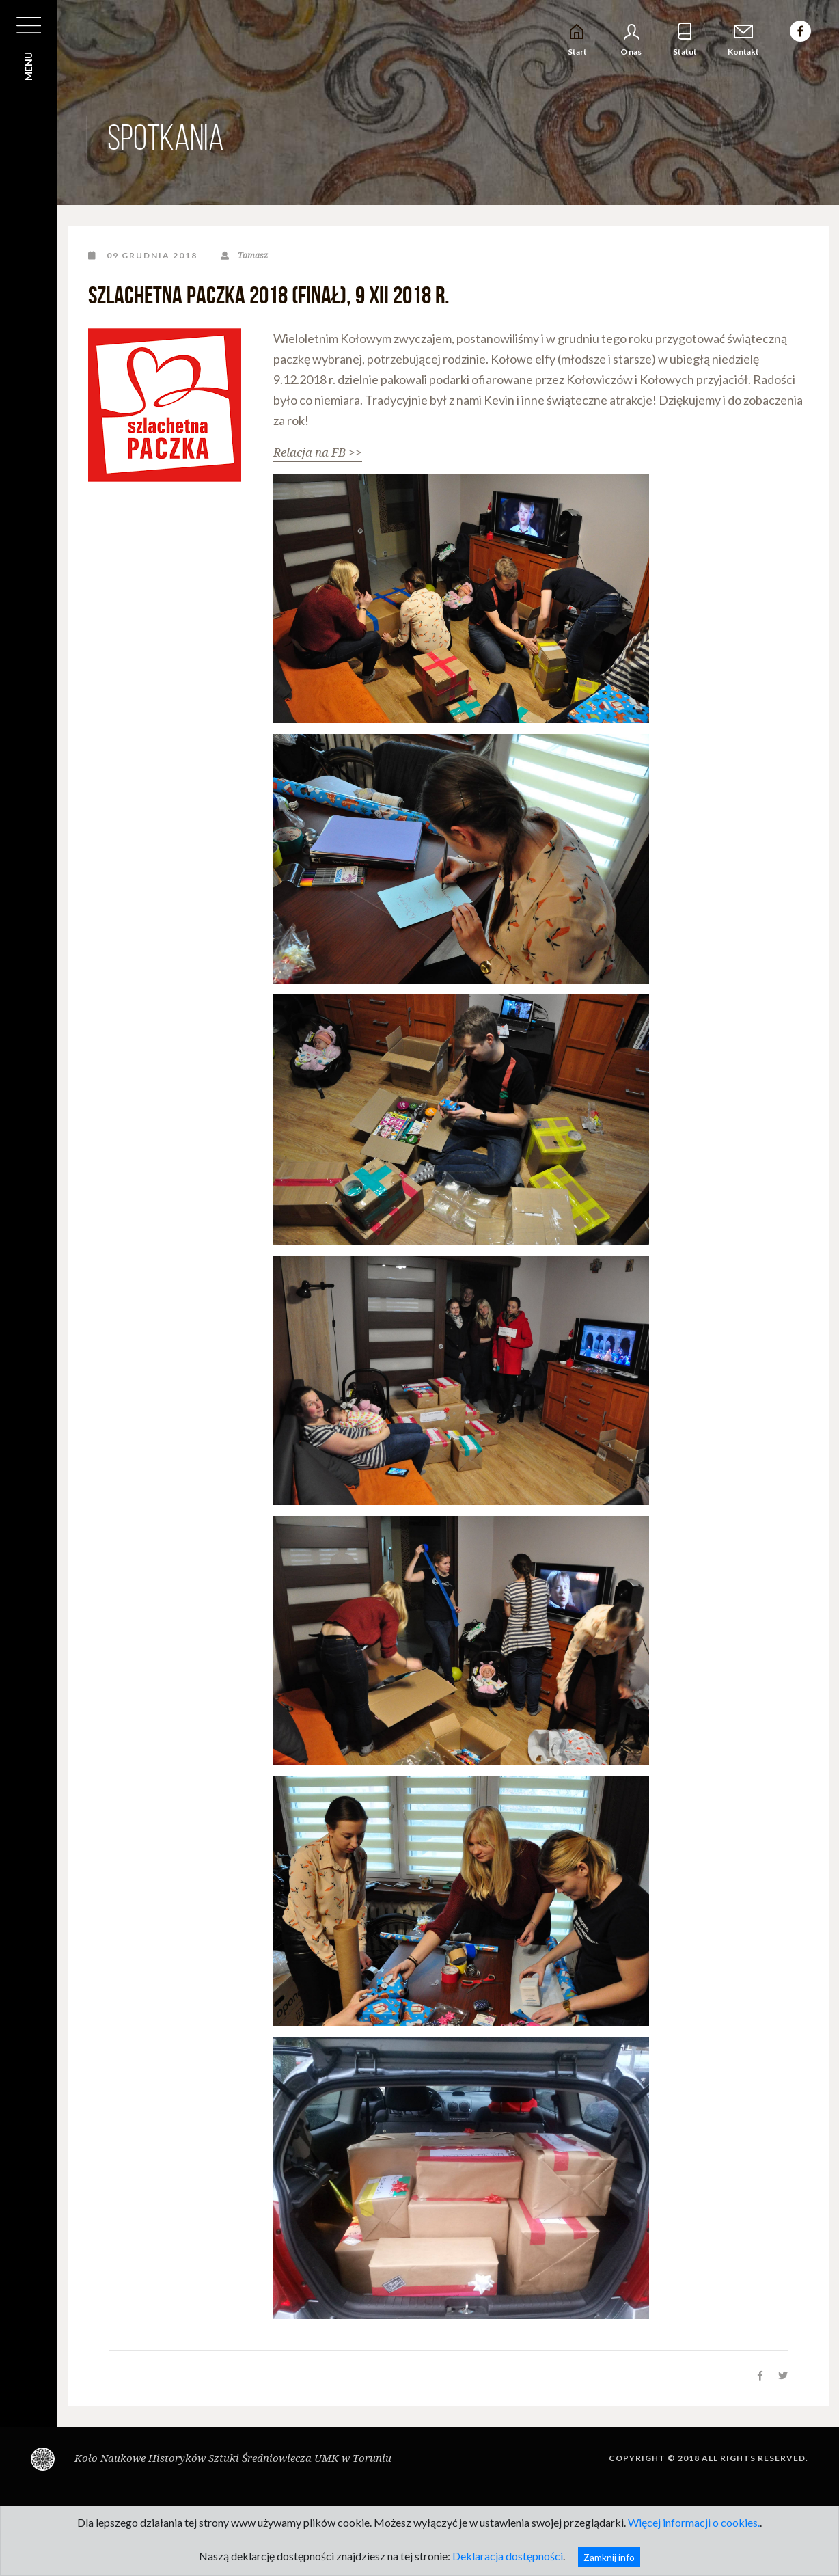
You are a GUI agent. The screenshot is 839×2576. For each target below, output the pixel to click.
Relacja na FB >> (317, 452)
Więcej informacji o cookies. (694, 2522)
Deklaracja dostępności (507, 2555)
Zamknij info (609, 2557)
